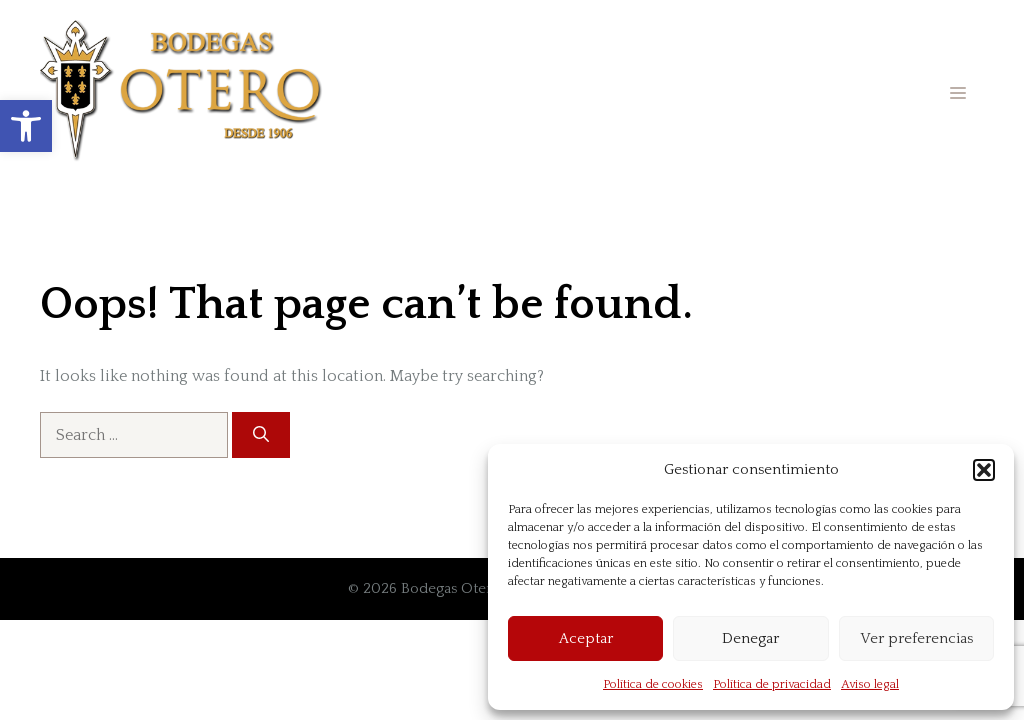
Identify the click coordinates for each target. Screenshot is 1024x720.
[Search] (261, 435)
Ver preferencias (916, 638)
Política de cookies (653, 684)
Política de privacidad (772, 684)
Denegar (750, 638)
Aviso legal (870, 684)
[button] (26, 126)
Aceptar (586, 638)
